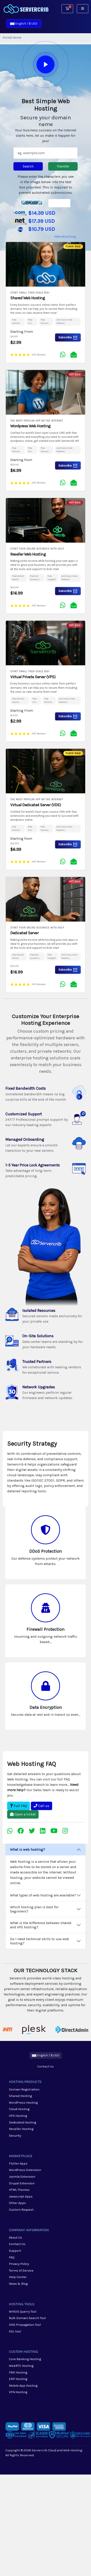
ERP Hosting (18, 2379)
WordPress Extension (25, 2170)
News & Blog (18, 2284)
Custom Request (21, 2210)
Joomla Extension (22, 2177)
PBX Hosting (18, 2372)
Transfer (63, 166)
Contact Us (45, 2066)
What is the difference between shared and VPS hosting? (40, 1925)
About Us (15, 2237)
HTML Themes (19, 2190)
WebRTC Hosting (21, 2366)
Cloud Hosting (19, 2109)
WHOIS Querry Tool (22, 2311)
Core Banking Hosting (25, 2359)
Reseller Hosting (21, 2129)
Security (15, 2136)
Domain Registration (24, 2089)
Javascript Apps (21, 2196)
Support (15, 2251)
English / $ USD (23, 23)
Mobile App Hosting (23, 2386)
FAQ (11, 2257)
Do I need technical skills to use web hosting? (39, 1941)
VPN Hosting (18, 2392)
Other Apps (17, 2203)
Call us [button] (41, 1806)
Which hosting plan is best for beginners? (34, 1909)
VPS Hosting (18, 2116)
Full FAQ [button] (18, 1806)
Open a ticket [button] (23, 1814)
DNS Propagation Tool (25, 2325)
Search (28, 166)
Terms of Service (21, 2270)
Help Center (18, 2277)
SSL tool (15, 2331)
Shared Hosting (20, 2096)
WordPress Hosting (23, 2103)
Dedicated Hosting (22, 2122)
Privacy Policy (19, 2264)
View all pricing (65, 236)
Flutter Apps (18, 2163)
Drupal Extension (22, 2183)
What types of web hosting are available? (43, 1895)
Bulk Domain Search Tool (27, 2318)
